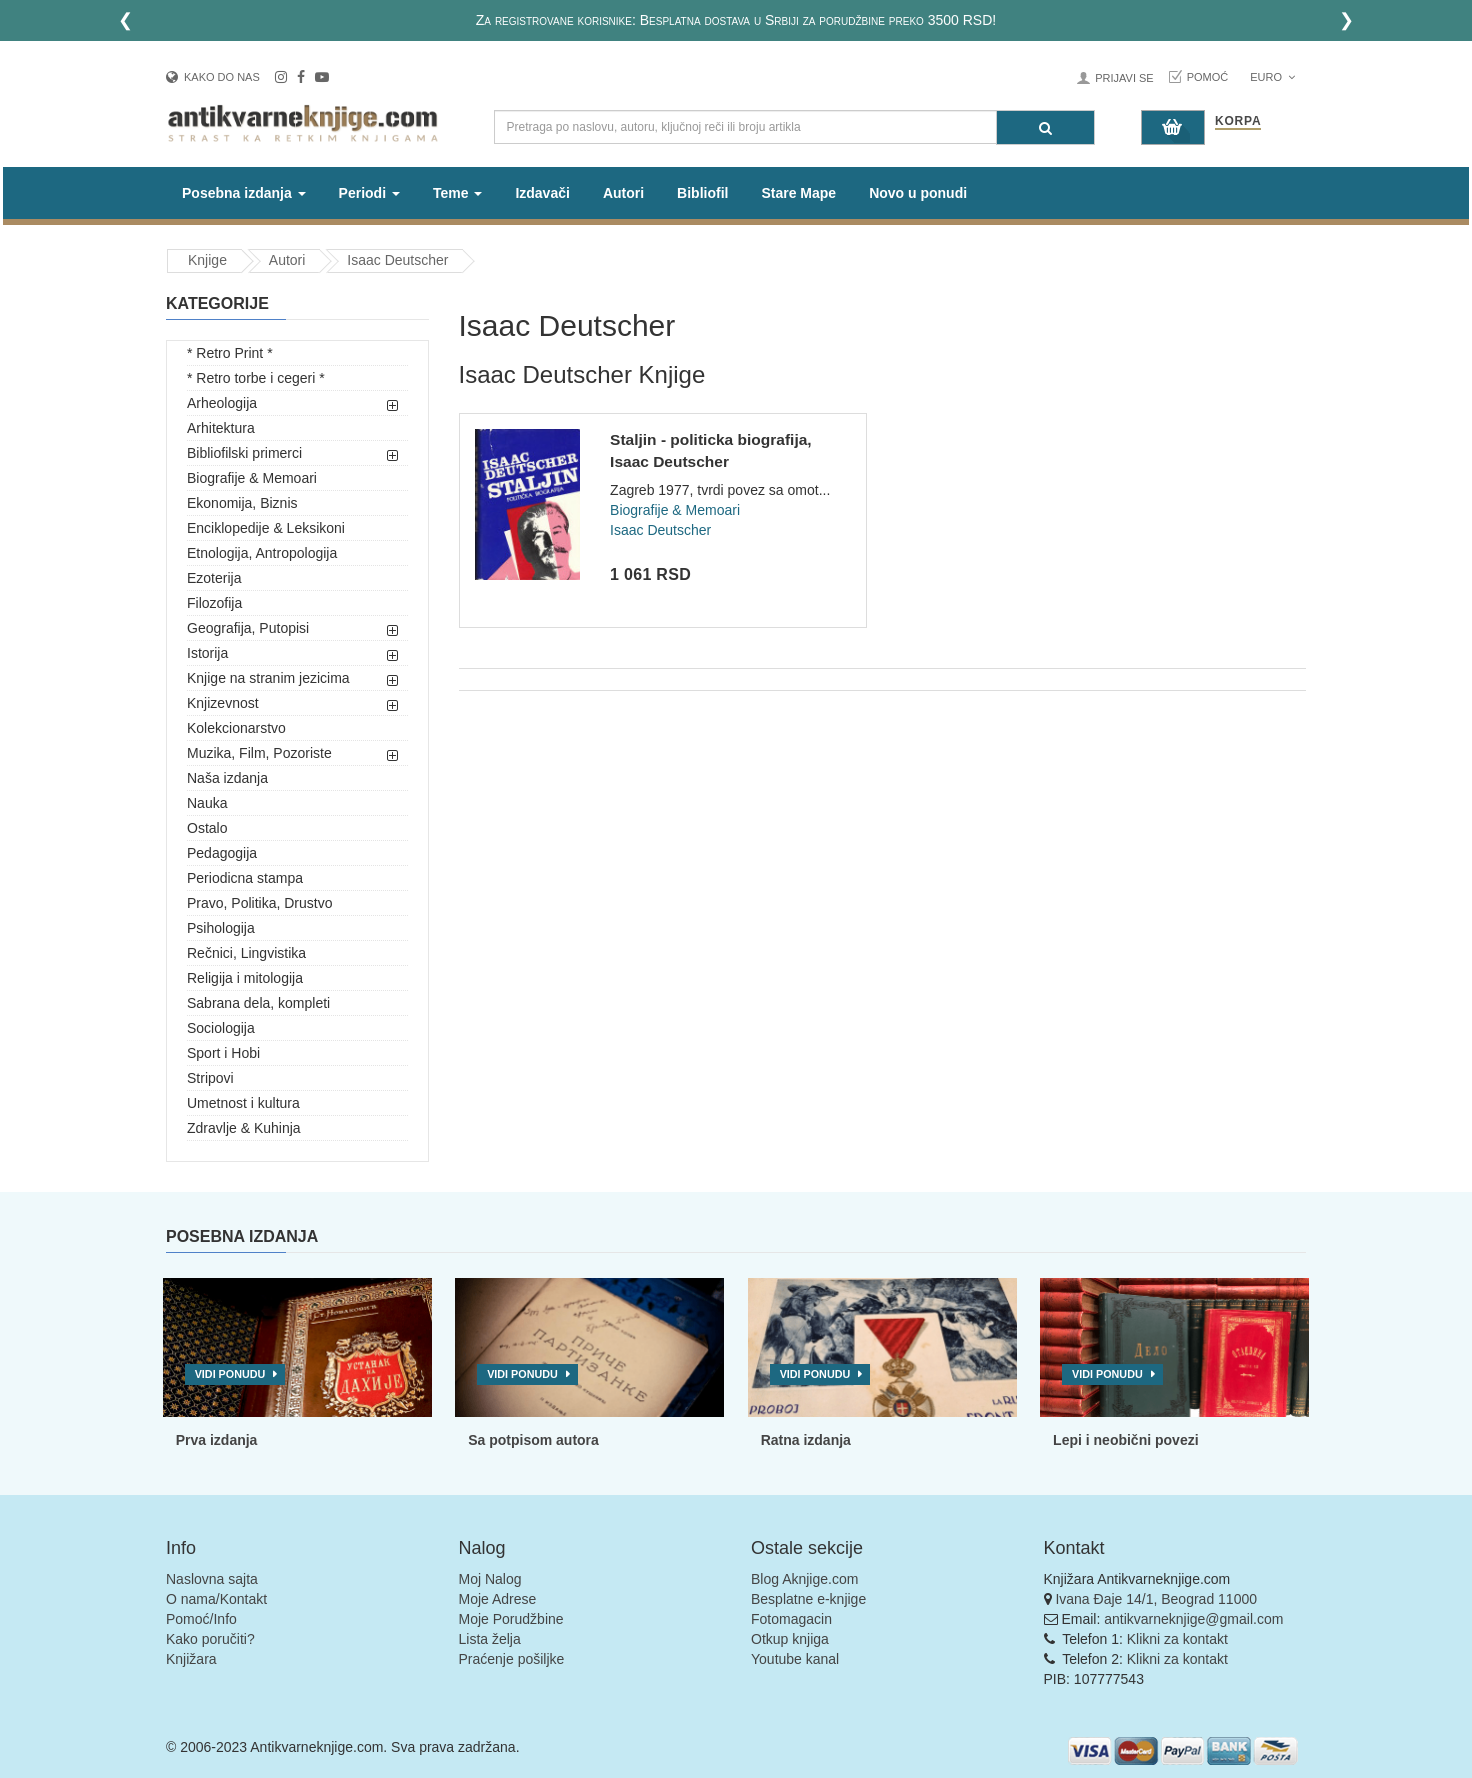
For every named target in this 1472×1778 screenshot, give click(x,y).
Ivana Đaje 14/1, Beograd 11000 (1156, 1599)
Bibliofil (702, 193)
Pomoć (1208, 77)
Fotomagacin (791, 1619)
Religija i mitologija (245, 978)
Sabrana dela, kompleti (258, 1003)
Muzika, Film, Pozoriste (259, 753)
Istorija (207, 653)
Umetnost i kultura (243, 1103)
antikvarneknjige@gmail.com (1193, 1619)
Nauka (207, 803)
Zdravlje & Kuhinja (244, 1128)
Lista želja (490, 1639)
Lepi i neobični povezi (1125, 1440)
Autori (623, 193)
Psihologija (221, 928)
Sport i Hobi (223, 1053)
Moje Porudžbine (511, 1619)
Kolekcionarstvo (236, 728)
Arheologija (222, 403)
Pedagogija (222, 853)
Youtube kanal (795, 1659)
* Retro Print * (230, 353)
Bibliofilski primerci (244, 453)
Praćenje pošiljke (512, 1659)
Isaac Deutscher (397, 260)
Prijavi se (1124, 78)
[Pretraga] (1045, 127)
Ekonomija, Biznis (242, 503)
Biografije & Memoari (252, 478)
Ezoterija (214, 578)
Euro (1272, 77)
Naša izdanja (227, 778)
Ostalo (207, 828)
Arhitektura (221, 428)
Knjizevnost (223, 703)
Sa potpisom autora (533, 1440)
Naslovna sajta (212, 1579)
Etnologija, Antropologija (262, 553)
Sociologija (221, 1028)
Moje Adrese (498, 1599)
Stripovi (210, 1078)
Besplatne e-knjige (808, 1599)
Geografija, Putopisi (248, 628)
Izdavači (542, 193)
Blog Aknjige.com (804, 1579)
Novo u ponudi (918, 193)
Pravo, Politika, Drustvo (260, 903)
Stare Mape (798, 193)
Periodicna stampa (245, 878)
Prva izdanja (217, 1440)
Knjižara (191, 1659)
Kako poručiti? (210, 1639)
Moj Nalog (490, 1579)
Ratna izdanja (806, 1440)
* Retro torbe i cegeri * (256, 378)
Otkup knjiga (790, 1639)
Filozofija (214, 603)
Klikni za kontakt (1177, 1639)
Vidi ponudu (230, 1374)
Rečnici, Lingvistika (246, 953)
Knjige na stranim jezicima (268, 678)
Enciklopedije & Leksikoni (266, 528)
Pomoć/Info (201, 1619)
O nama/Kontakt (216, 1599)
